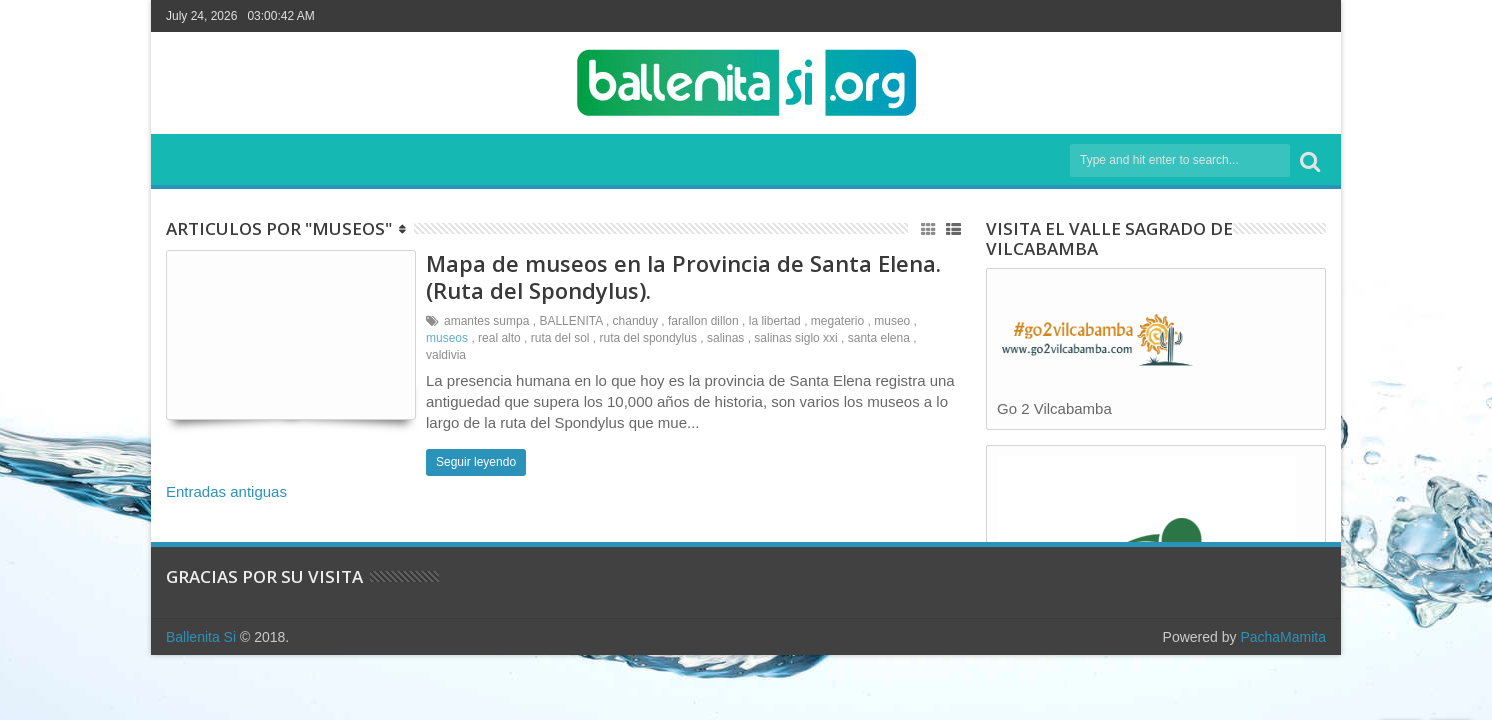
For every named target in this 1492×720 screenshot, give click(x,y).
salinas (725, 338)
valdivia (446, 355)
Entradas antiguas (226, 491)
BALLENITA (570, 321)
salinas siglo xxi (795, 338)
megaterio (837, 321)
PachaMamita (1283, 637)
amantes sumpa (486, 321)
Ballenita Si (201, 637)
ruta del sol (560, 338)
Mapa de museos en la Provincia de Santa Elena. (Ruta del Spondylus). (683, 276)
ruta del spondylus (648, 338)
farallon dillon (703, 321)
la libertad (775, 321)
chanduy (635, 321)
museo (892, 321)
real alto (499, 338)
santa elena (879, 338)
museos (447, 338)
